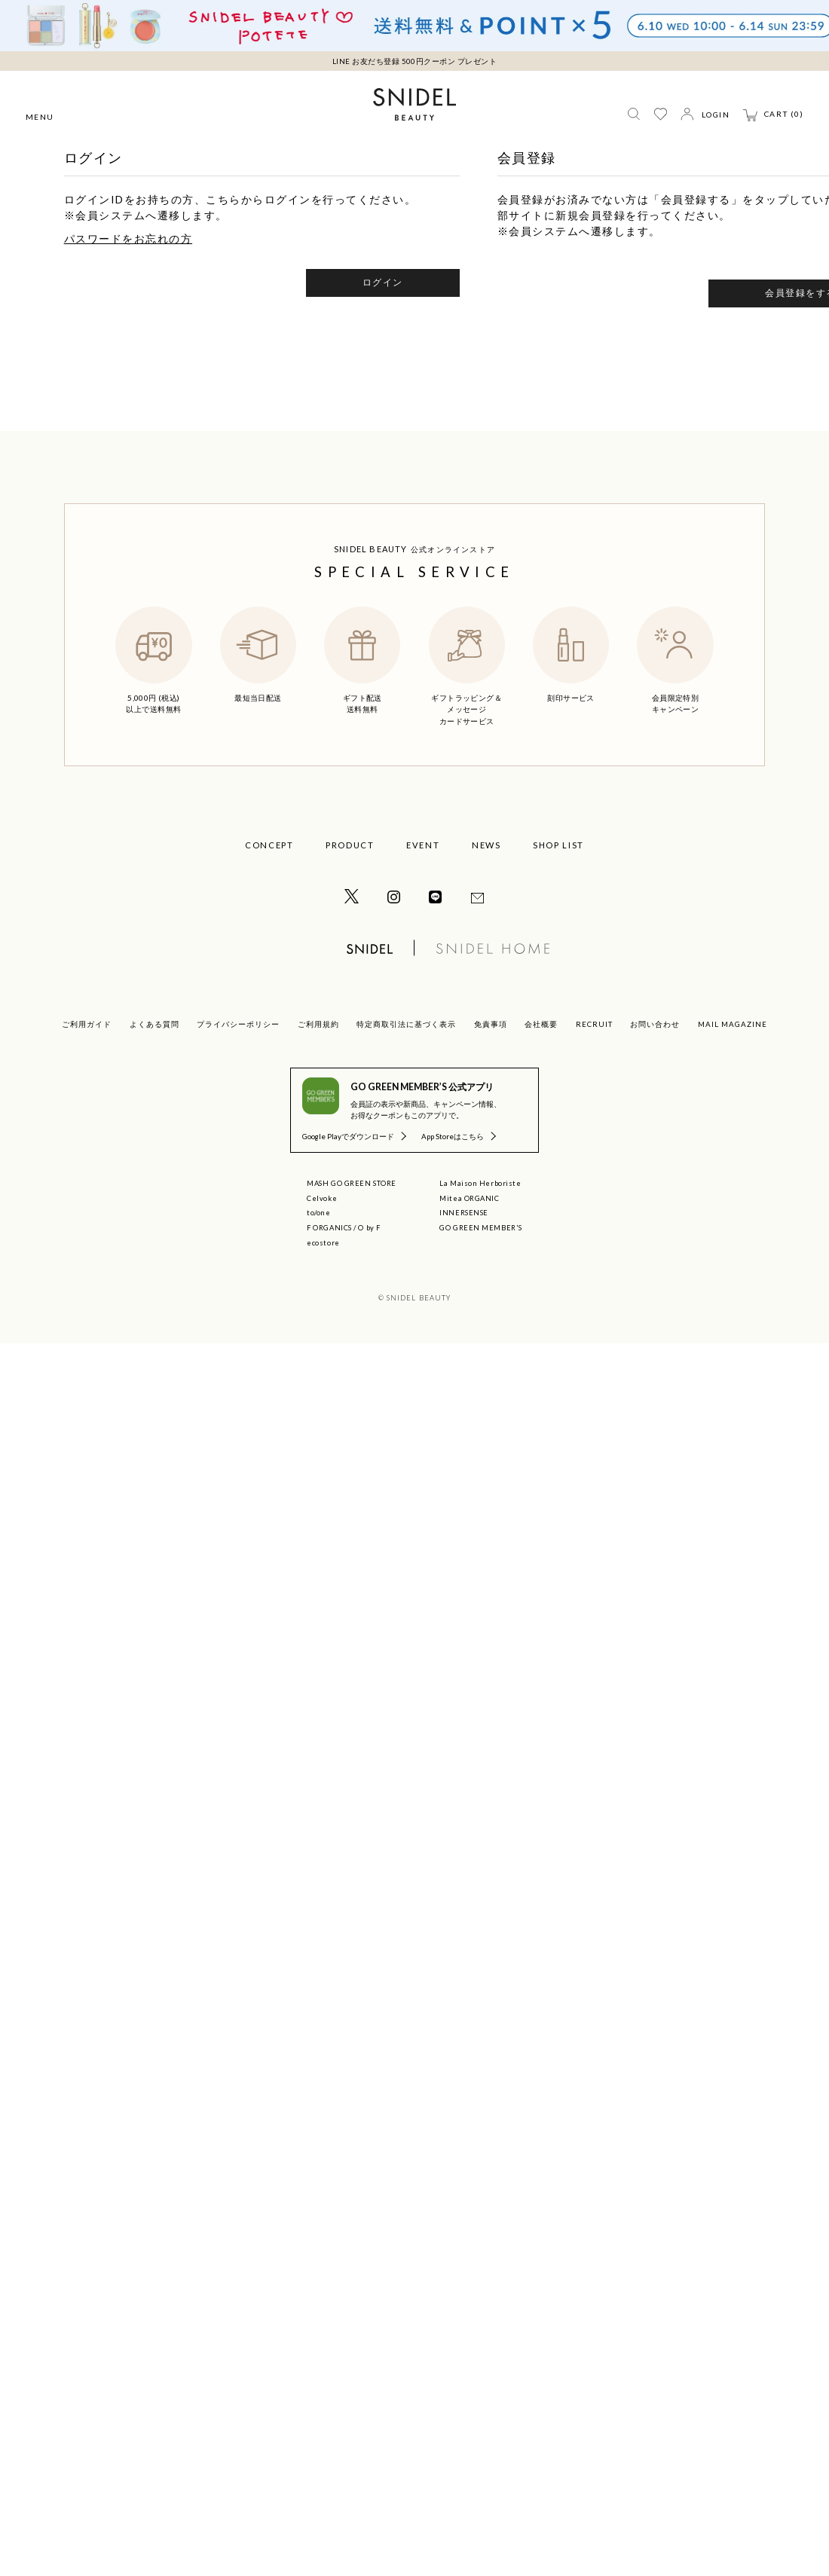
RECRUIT (594, 1023)
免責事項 (490, 1023)
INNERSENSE (463, 1213)
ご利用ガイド (87, 1023)
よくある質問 (154, 1023)
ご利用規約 (318, 1023)
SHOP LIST (558, 845)
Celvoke (322, 1198)
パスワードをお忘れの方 (128, 238)
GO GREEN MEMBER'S (480, 1228)
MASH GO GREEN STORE (351, 1183)
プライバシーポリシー (238, 1023)
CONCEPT (269, 845)
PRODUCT (350, 845)
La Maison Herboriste (480, 1183)
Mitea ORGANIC (469, 1198)
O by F (369, 1228)
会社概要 (541, 1023)
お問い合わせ (655, 1023)
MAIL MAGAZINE (732, 1023)
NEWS (486, 845)
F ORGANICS (329, 1228)
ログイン (382, 282)
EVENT (422, 845)
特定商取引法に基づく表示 (406, 1023)
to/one (318, 1213)
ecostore (323, 1243)
